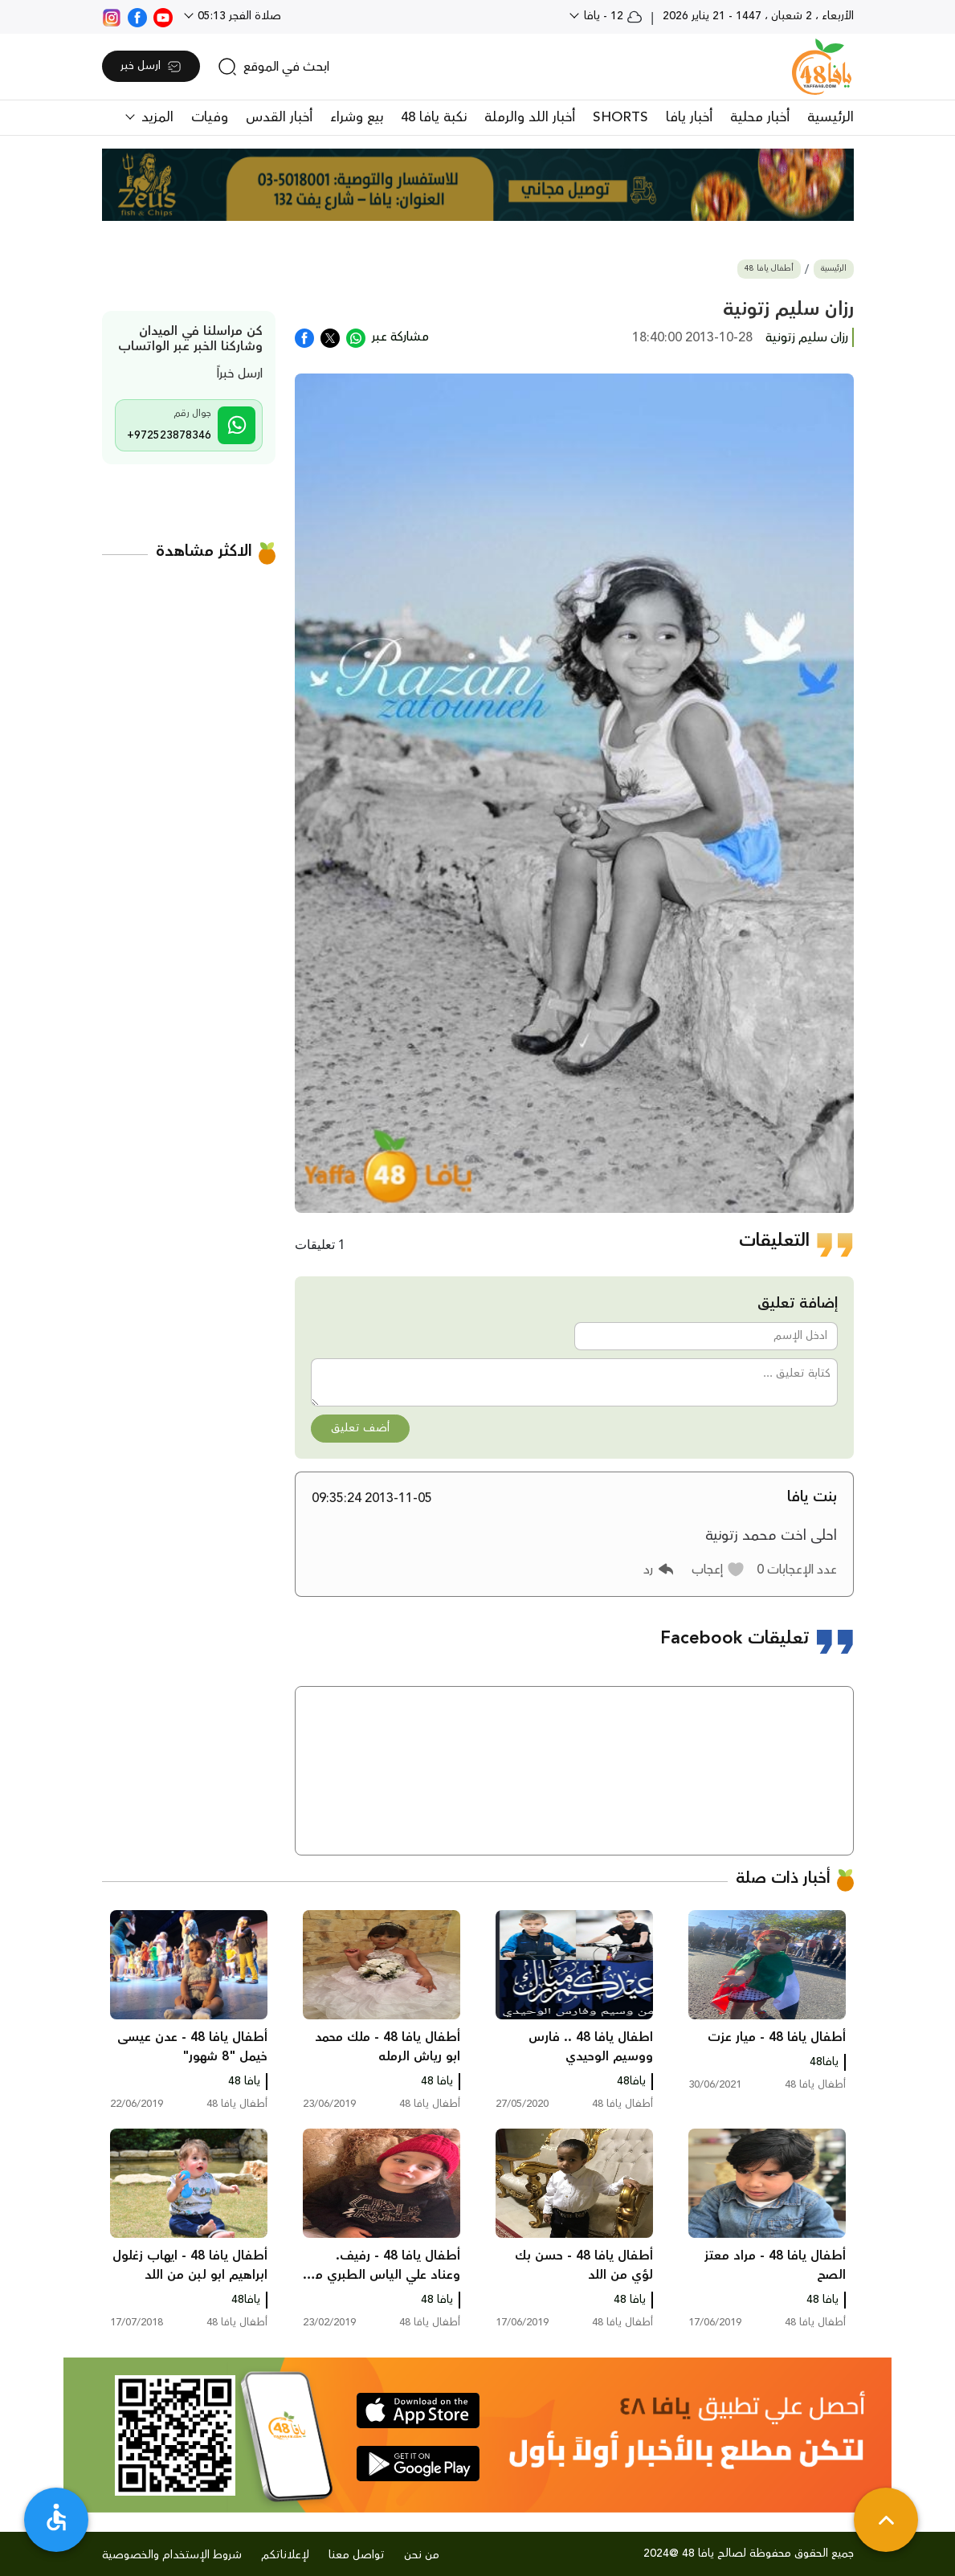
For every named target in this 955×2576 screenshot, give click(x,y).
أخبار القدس (279, 117)
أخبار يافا (689, 117)
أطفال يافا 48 (769, 269)
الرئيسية (830, 117)
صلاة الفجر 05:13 (237, 16)
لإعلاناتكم (285, 2555)
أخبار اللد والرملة (529, 117)
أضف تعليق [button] (360, 1428)
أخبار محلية (760, 117)
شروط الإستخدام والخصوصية (172, 2555)
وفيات (209, 117)
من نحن (421, 2555)
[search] (273, 66)
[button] (718, 1569)
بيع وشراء (356, 117)
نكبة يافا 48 (434, 117)
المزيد (155, 117)
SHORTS (620, 117)
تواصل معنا (357, 2555)
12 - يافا (612, 16)
